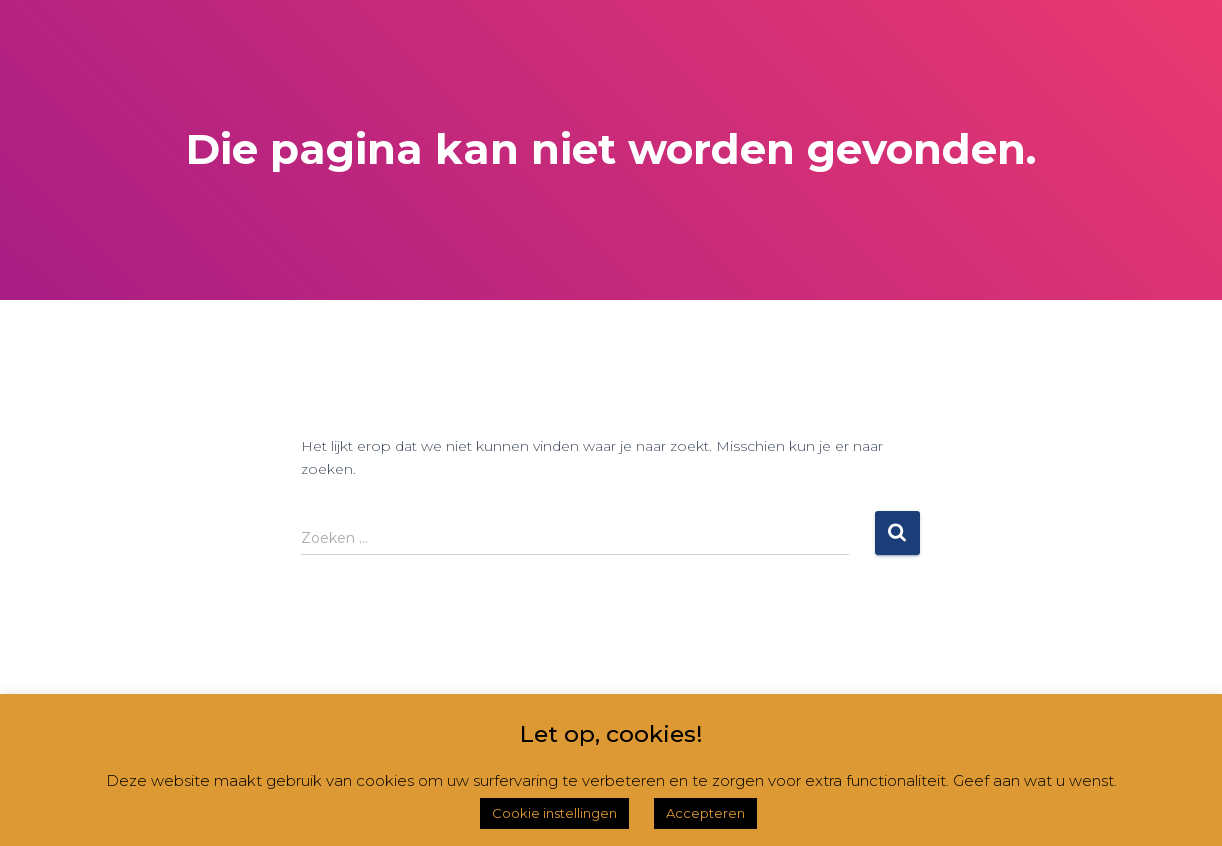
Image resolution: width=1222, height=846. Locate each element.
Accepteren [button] (705, 813)
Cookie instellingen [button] (554, 813)
